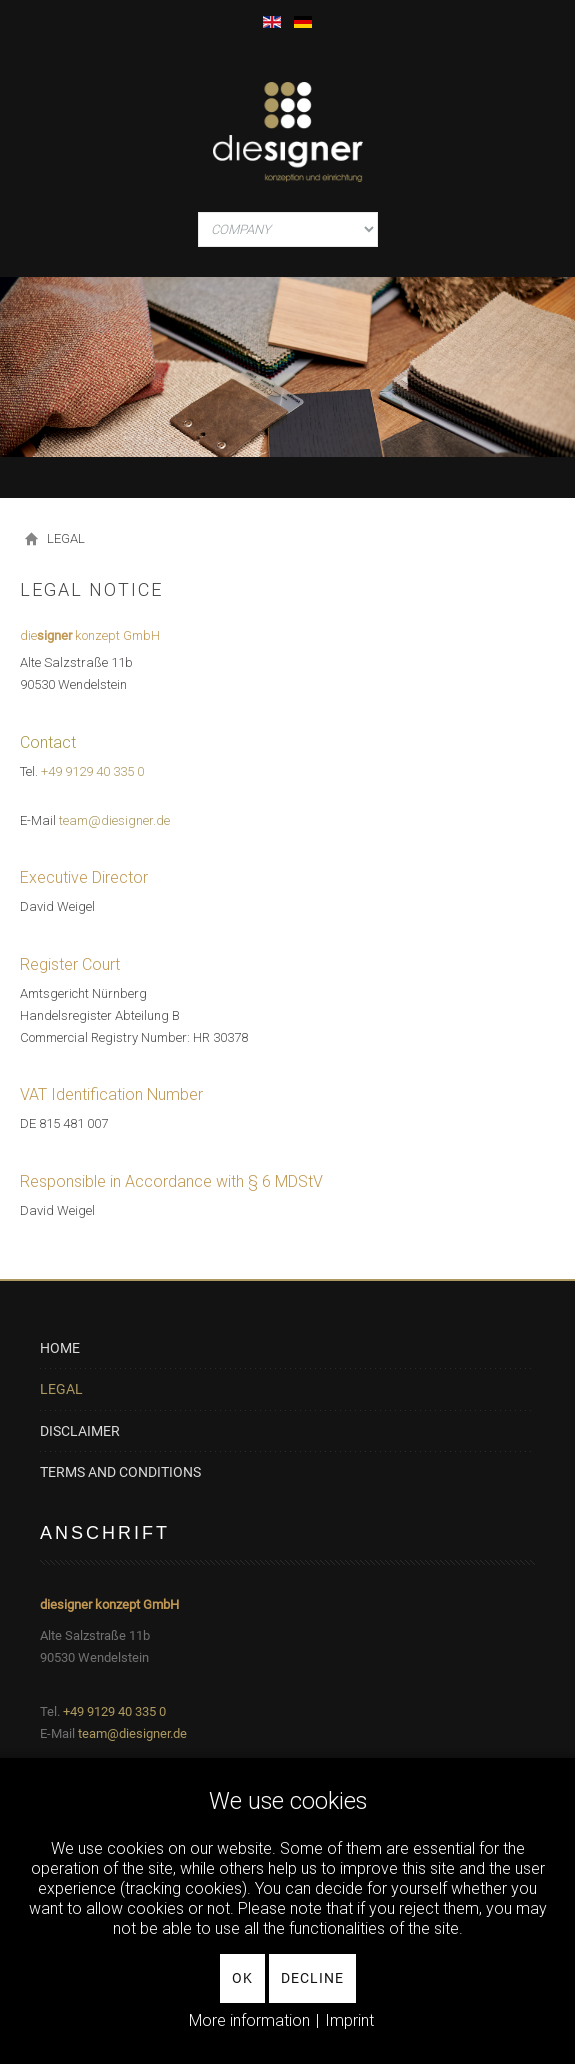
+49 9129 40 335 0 (92, 771)
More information (249, 2020)
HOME (60, 1348)
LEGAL (61, 1389)
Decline (312, 1978)
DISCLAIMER (80, 1431)
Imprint (349, 2020)
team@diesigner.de (132, 1733)
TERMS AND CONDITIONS (120, 1472)
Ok (242, 1978)
